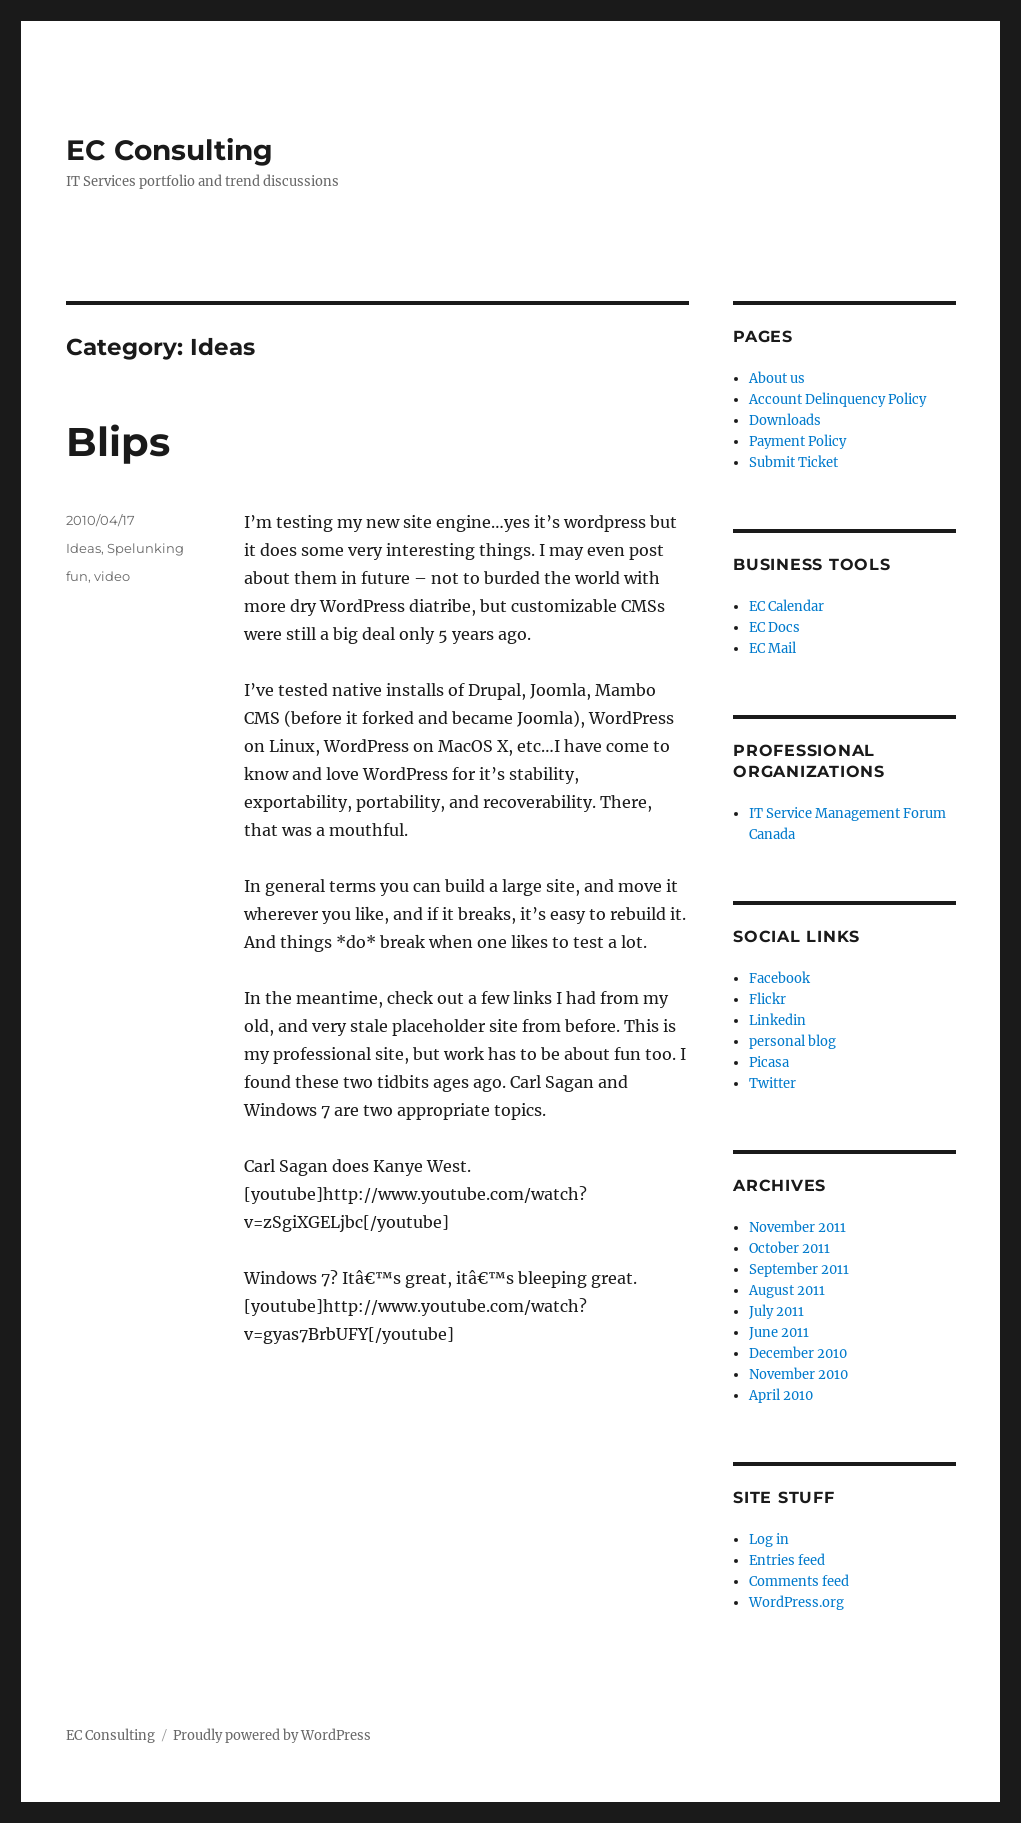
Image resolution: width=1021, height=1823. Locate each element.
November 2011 (797, 1227)
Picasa (769, 1062)
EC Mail (772, 648)
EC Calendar (786, 606)
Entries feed (787, 1560)
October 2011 (789, 1248)
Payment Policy (797, 441)
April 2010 (781, 1395)
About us (777, 378)
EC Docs (774, 627)
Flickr (767, 999)
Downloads (785, 420)
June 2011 (779, 1332)
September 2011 (799, 1269)
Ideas (83, 548)
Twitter (772, 1083)
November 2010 (798, 1374)
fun (77, 576)
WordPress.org (796, 1602)
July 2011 (776, 1311)
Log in (769, 1539)
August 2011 (787, 1290)
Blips (118, 441)
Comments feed (799, 1581)
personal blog (792, 1041)
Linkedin (777, 1020)
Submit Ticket (793, 462)
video (112, 576)
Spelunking (145, 548)
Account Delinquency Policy (837, 399)
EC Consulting (169, 150)
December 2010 (798, 1353)
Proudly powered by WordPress (272, 1735)
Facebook (779, 978)
